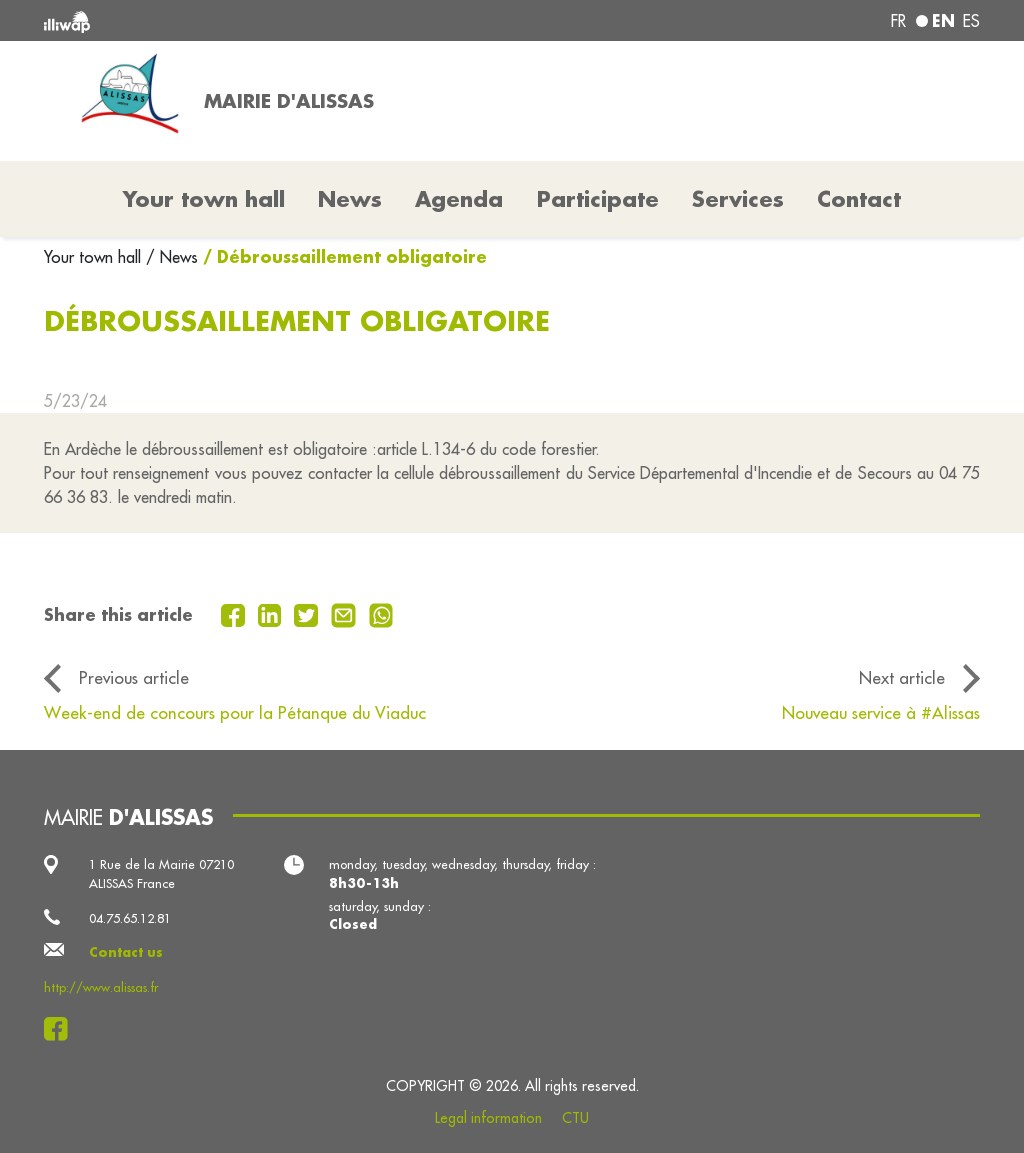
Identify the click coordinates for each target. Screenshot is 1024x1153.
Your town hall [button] (204, 199)
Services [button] (738, 199)
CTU (575, 1118)
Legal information (488, 1118)
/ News (172, 257)
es (971, 21)
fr (898, 21)
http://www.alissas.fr (101, 987)
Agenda (459, 199)
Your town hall (95, 257)
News (350, 199)
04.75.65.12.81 (130, 918)
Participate (598, 199)
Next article (902, 677)
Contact (859, 199)
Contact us (126, 952)
